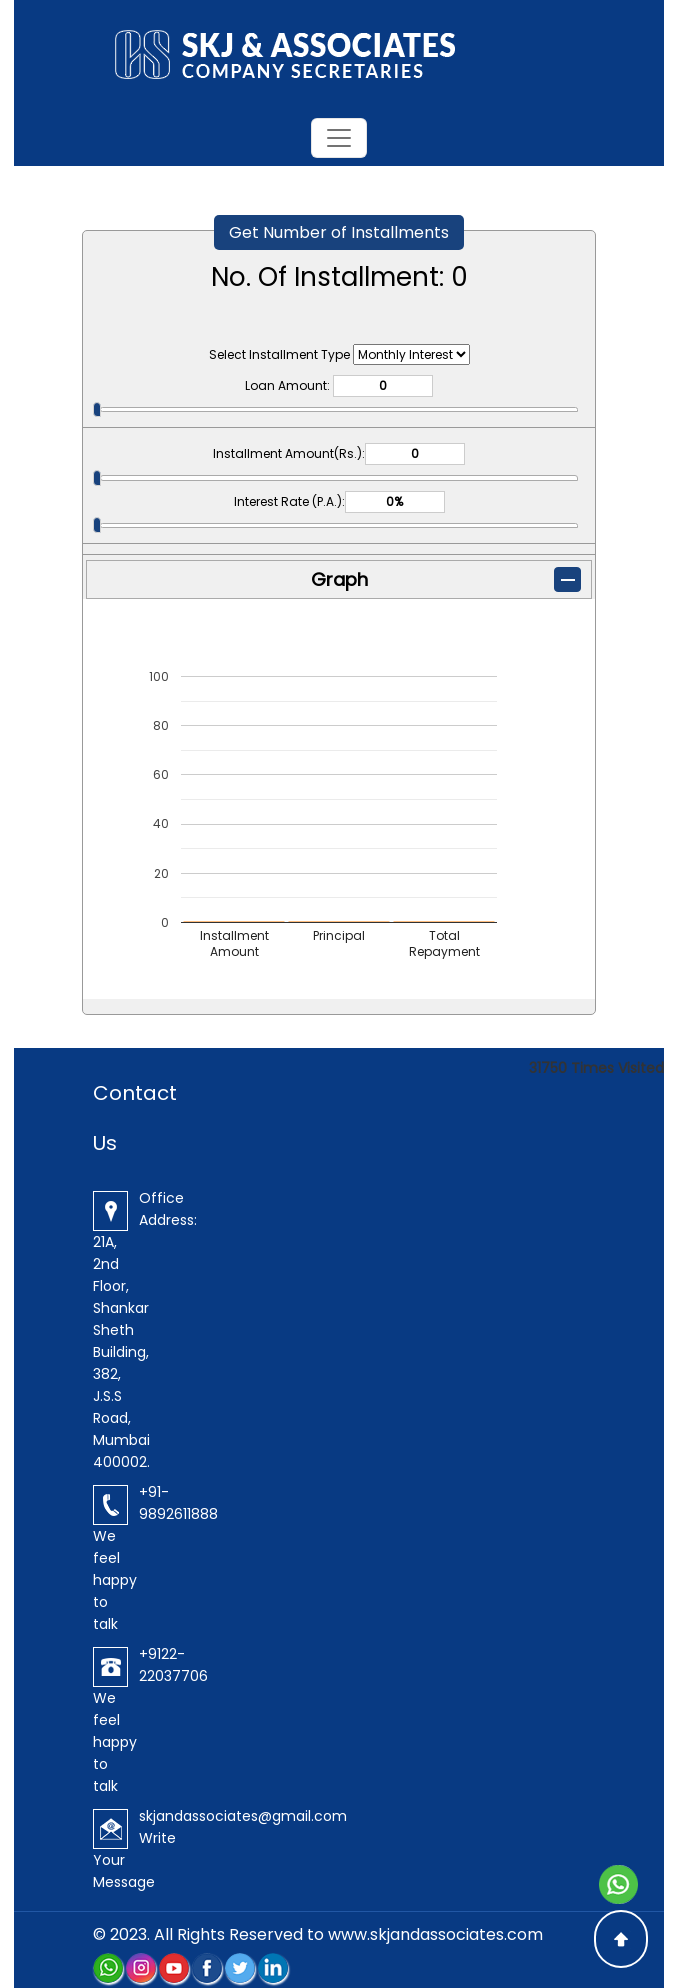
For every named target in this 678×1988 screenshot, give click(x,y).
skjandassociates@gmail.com (243, 1816)
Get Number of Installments (339, 232)
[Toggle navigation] (339, 138)
